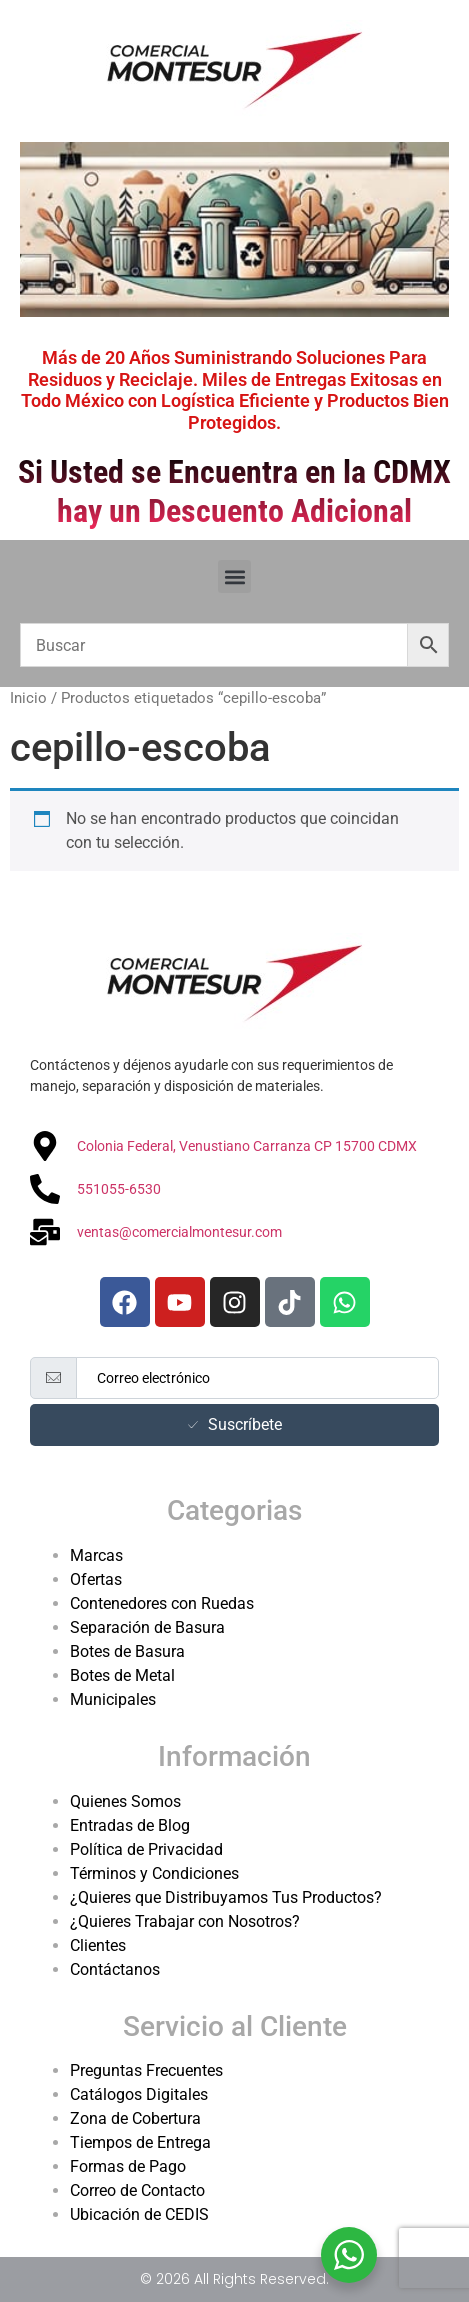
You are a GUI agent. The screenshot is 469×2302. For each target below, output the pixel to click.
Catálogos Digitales (139, 2094)
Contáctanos (115, 1969)
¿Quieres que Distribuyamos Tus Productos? (226, 1897)
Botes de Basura (127, 1651)
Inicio (28, 698)
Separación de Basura (147, 1627)
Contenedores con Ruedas (162, 1603)
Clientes (98, 1945)
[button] (234, 576)
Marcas (96, 1555)
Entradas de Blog (130, 1825)
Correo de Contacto (137, 2190)
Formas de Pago (128, 2166)
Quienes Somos (125, 1801)
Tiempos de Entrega (140, 2142)
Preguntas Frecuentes (146, 2070)
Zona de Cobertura (135, 2118)
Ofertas (96, 1579)
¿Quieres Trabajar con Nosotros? (185, 1921)
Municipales (113, 1699)
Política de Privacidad (146, 1849)
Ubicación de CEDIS (139, 2214)
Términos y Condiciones (154, 1873)
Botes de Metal (122, 1675)
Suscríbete (235, 1424)
